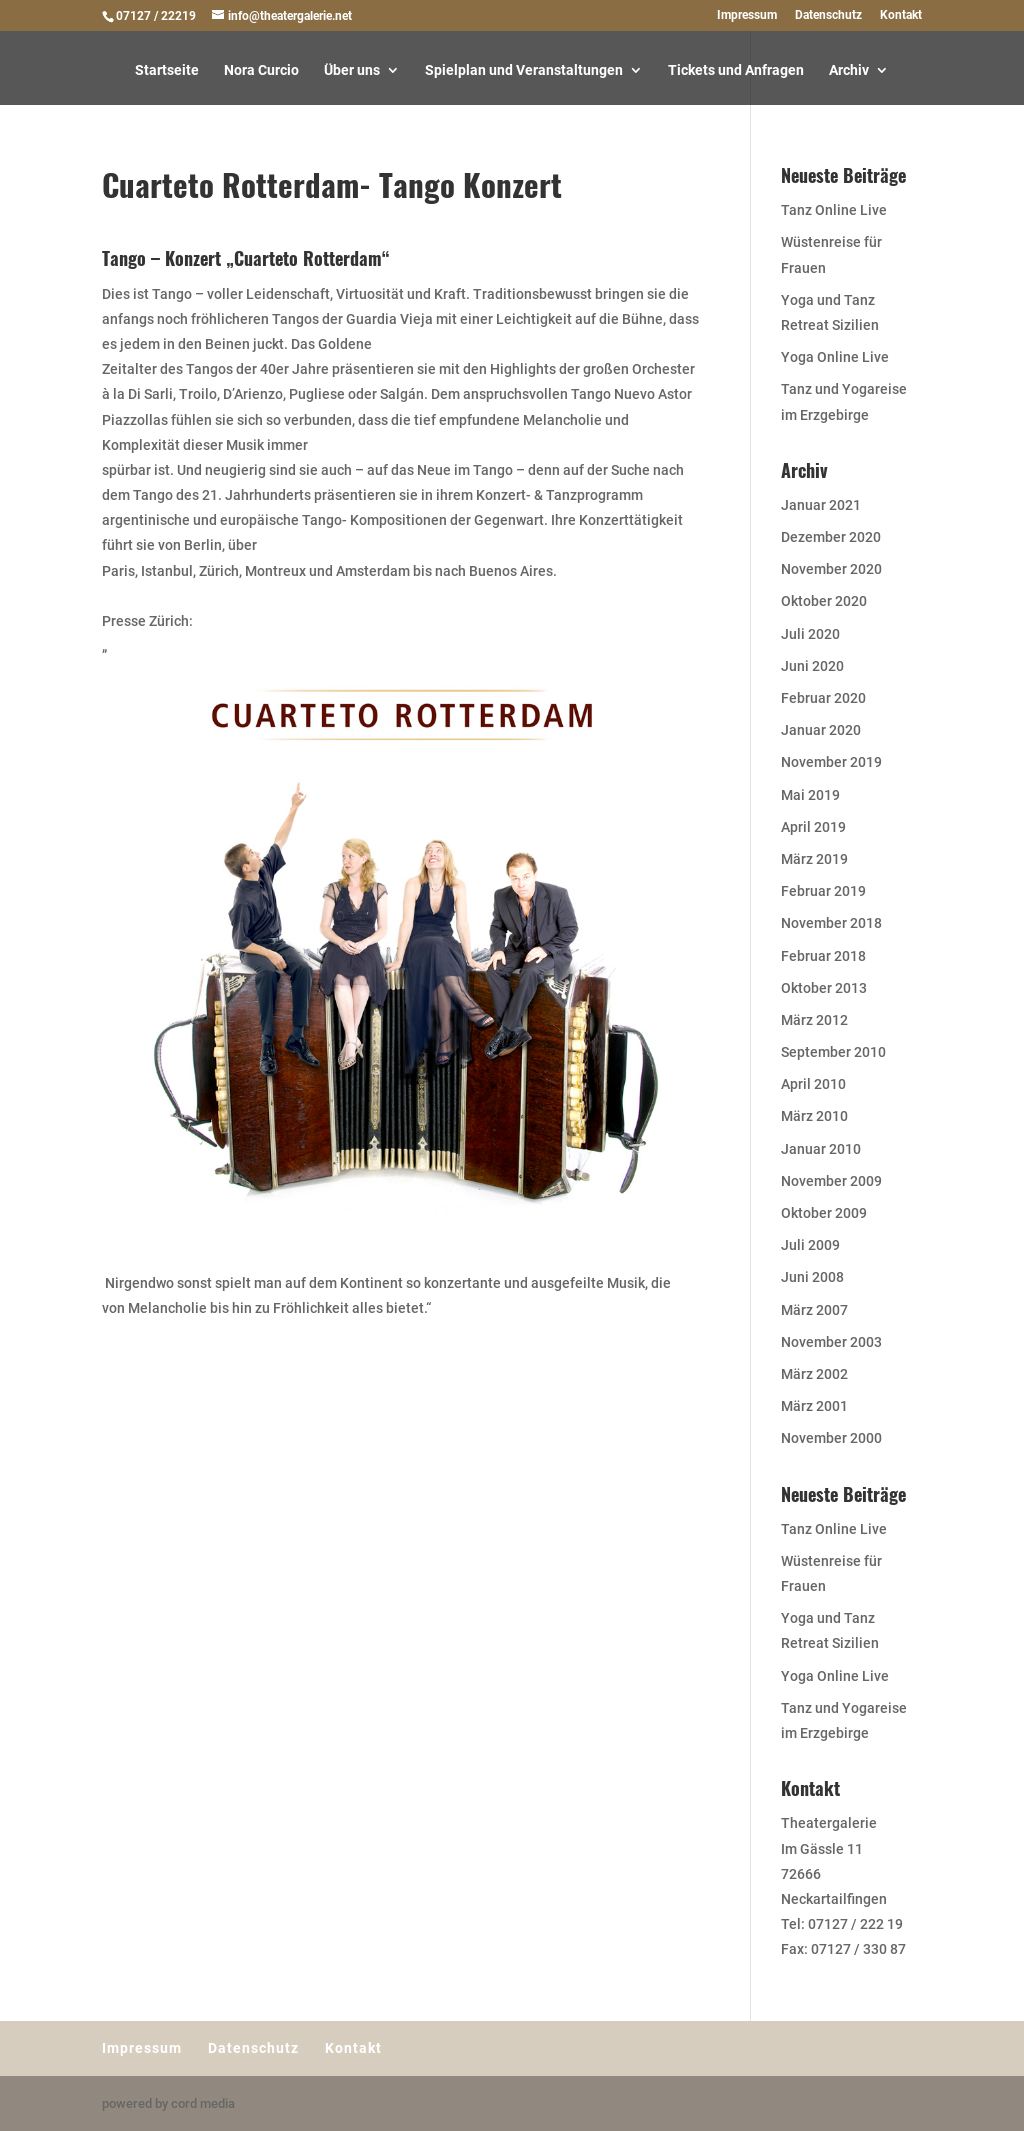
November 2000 (831, 1438)
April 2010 (813, 1084)
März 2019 (814, 859)
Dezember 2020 (831, 537)
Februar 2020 (823, 698)
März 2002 (814, 1374)
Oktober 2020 (824, 601)
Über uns (352, 70)
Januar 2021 (821, 505)
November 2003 (831, 1342)
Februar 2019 (823, 891)
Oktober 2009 (824, 1213)
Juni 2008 (812, 1277)
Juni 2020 (812, 666)
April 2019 (813, 827)
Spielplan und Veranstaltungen (524, 70)
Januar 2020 (821, 730)
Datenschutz (828, 15)
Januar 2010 (821, 1149)
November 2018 (831, 923)
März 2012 (814, 1020)
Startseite (167, 70)
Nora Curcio (261, 70)
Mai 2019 (810, 795)
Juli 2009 (810, 1245)
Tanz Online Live (834, 210)
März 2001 (814, 1406)
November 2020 (831, 569)
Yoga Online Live (835, 357)
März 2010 (814, 1116)
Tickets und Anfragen (736, 70)
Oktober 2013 (824, 988)
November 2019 (831, 762)
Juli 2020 (810, 634)
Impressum (747, 15)
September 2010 (833, 1052)
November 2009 (831, 1181)
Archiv (849, 70)
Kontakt (901, 15)
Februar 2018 (823, 956)
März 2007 (814, 1310)
